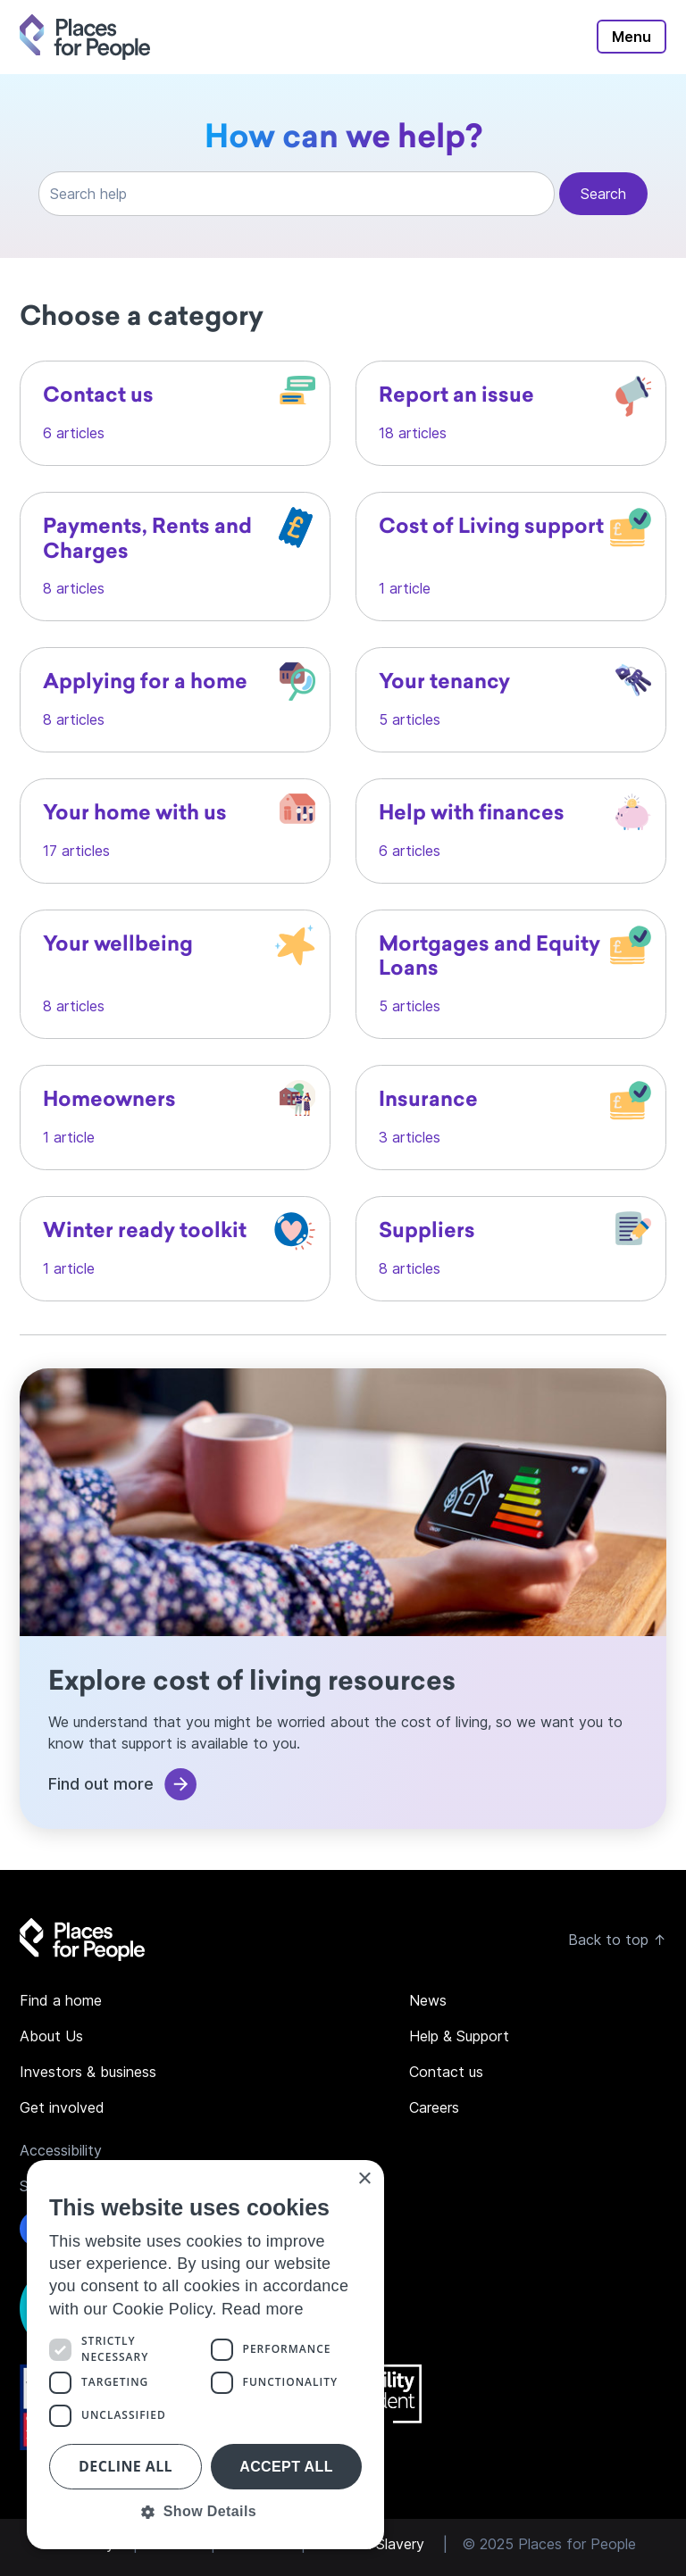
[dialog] (205, 2354)
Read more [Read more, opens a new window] (263, 2309)
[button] (205, 2511)
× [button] (364, 2179)
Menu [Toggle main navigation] (631, 37)
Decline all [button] (125, 2466)
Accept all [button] (286, 2466)
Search (603, 194)
